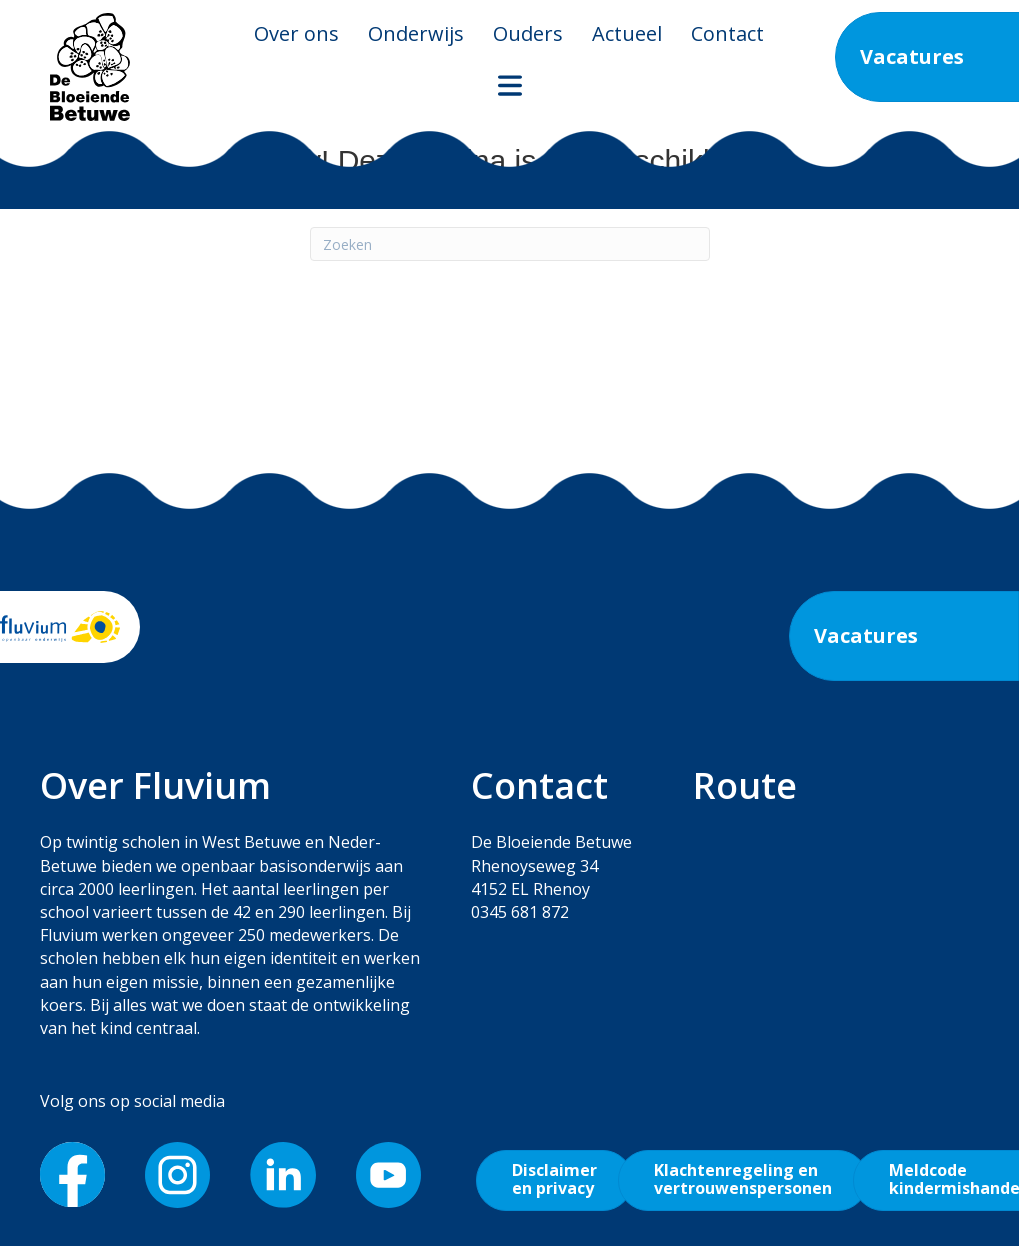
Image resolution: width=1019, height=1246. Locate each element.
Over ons (296, 33)
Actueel (627, 33)
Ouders (528, 33)
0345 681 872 (520, 912)
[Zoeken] (510, 244)
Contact (727, 33)
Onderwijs (416, 33)
